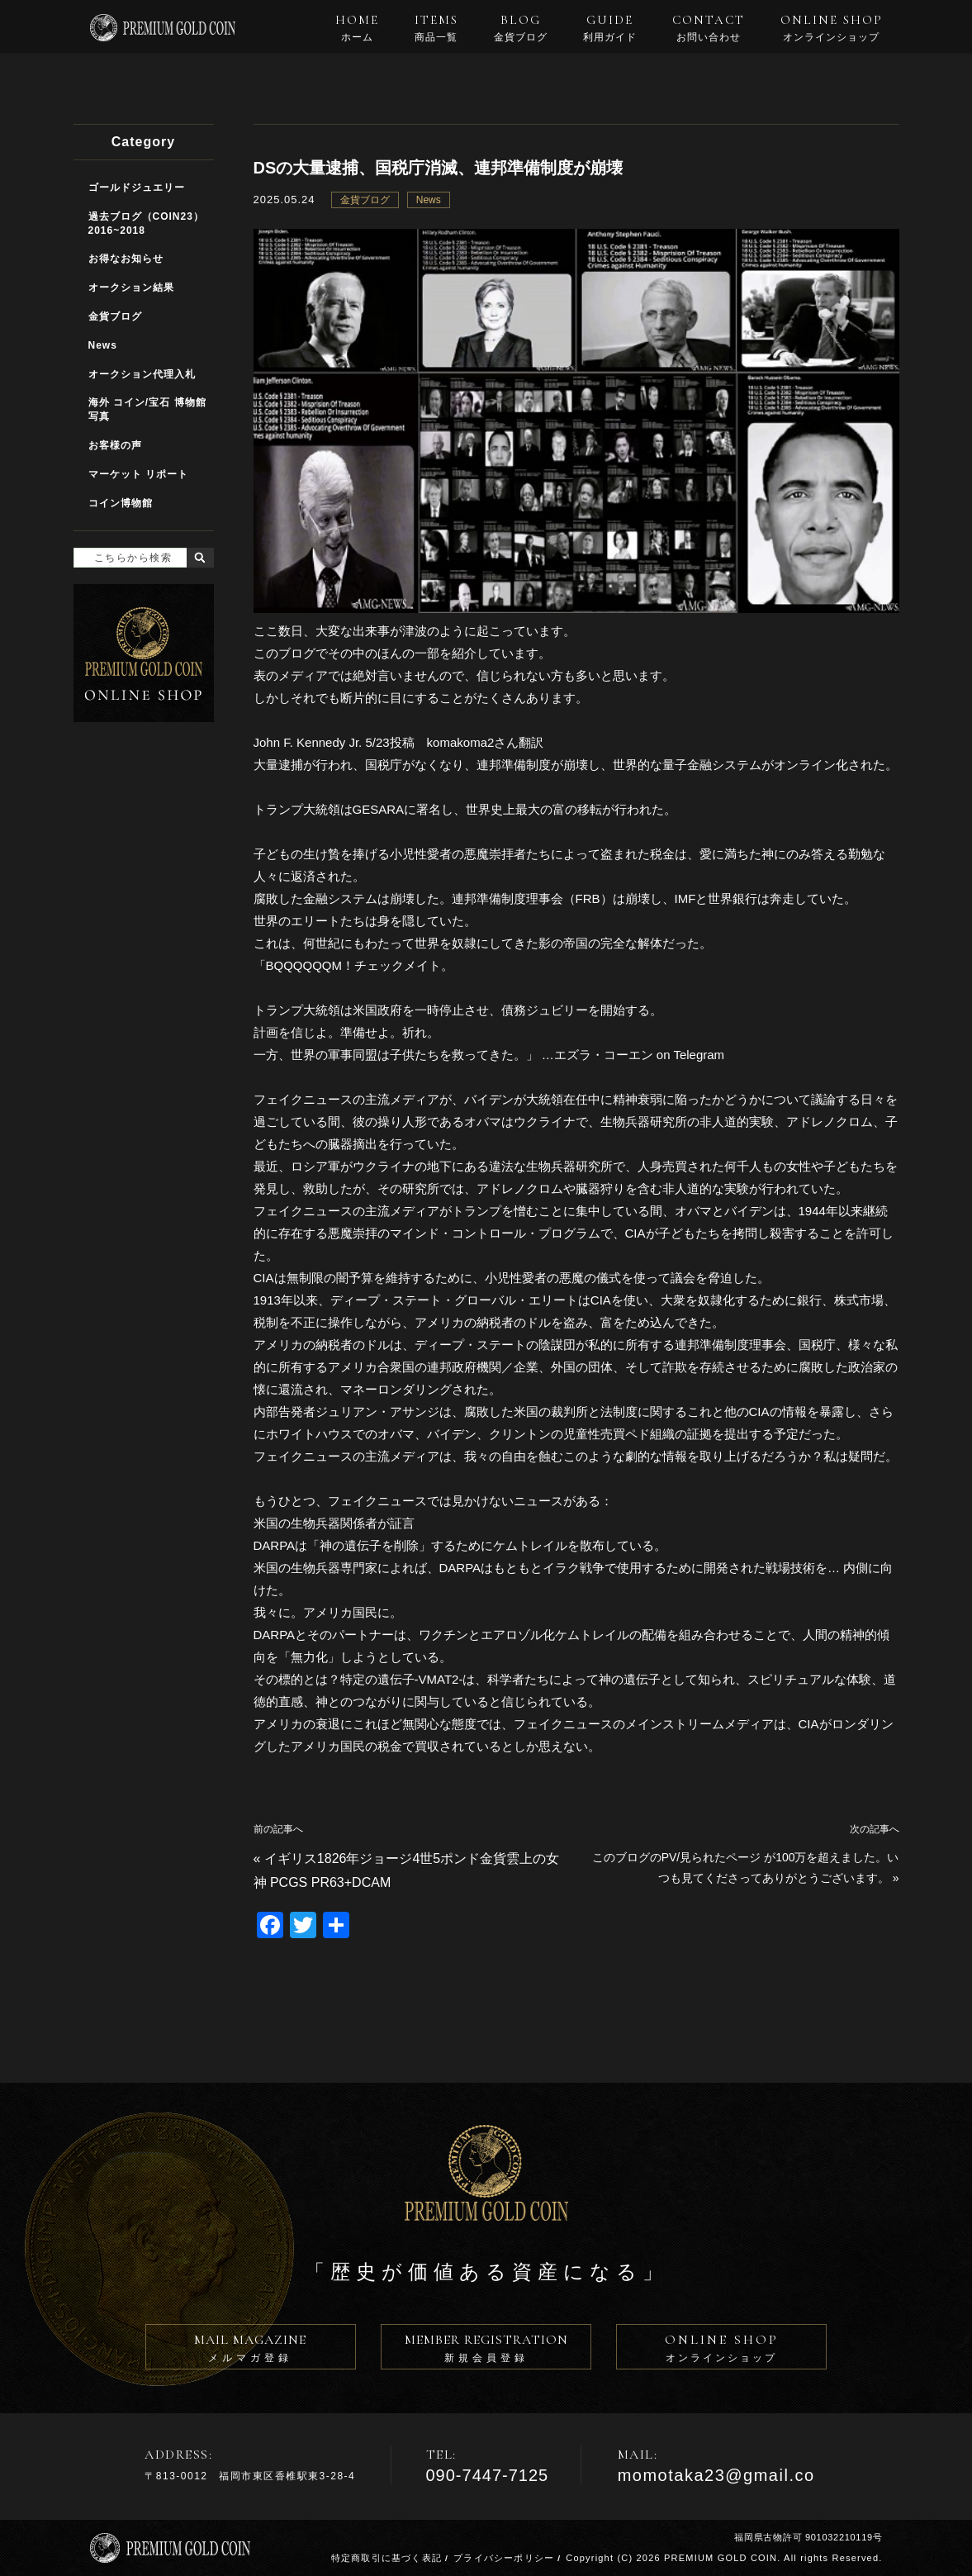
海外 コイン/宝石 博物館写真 (147, 409)
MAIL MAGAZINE (250, 2350)
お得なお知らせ (126, 258)
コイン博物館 (120, 503)
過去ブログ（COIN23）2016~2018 (146, 223)
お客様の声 (115, 445)
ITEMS (436, 28)
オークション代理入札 (142, 374)
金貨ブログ (365, 200)
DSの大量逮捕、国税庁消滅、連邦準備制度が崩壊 (439, 168)
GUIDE (610, 28)
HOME (357, 28)
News (428, 200)
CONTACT (708, 28)
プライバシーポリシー (503, 2558)
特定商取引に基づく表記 (386, 2558)
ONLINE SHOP (831, 28)
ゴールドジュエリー (136, 187)
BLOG (521, 28)
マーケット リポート (138, 474)
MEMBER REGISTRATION (486, 2350)
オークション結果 (131, 287)
